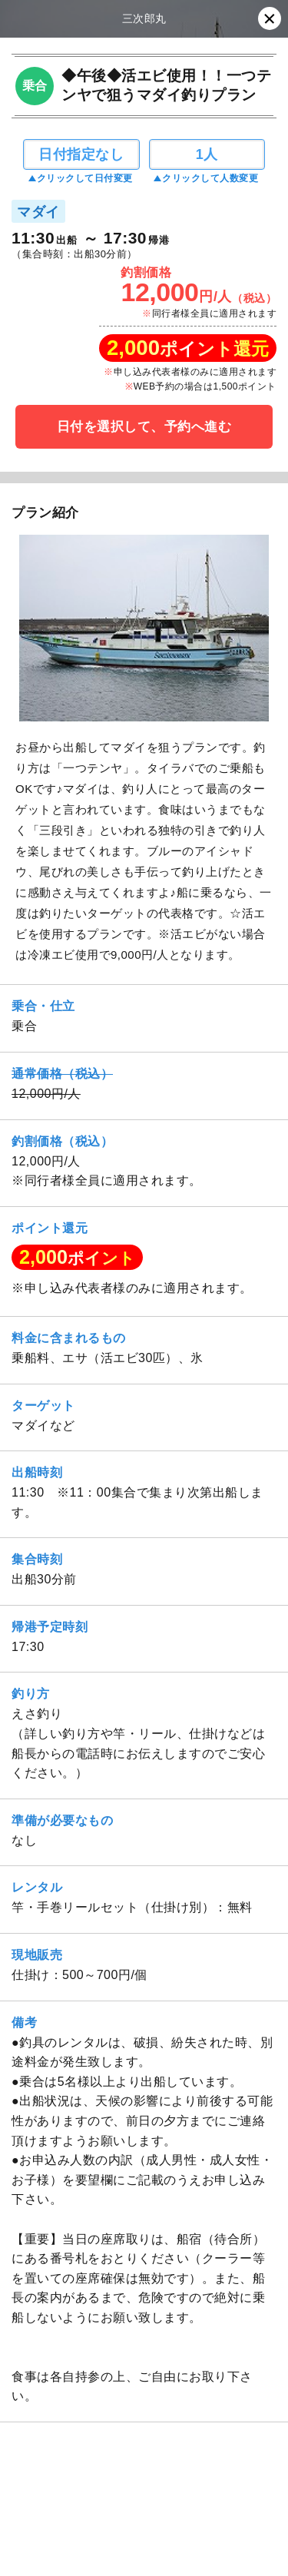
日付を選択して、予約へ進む (144, 426)
